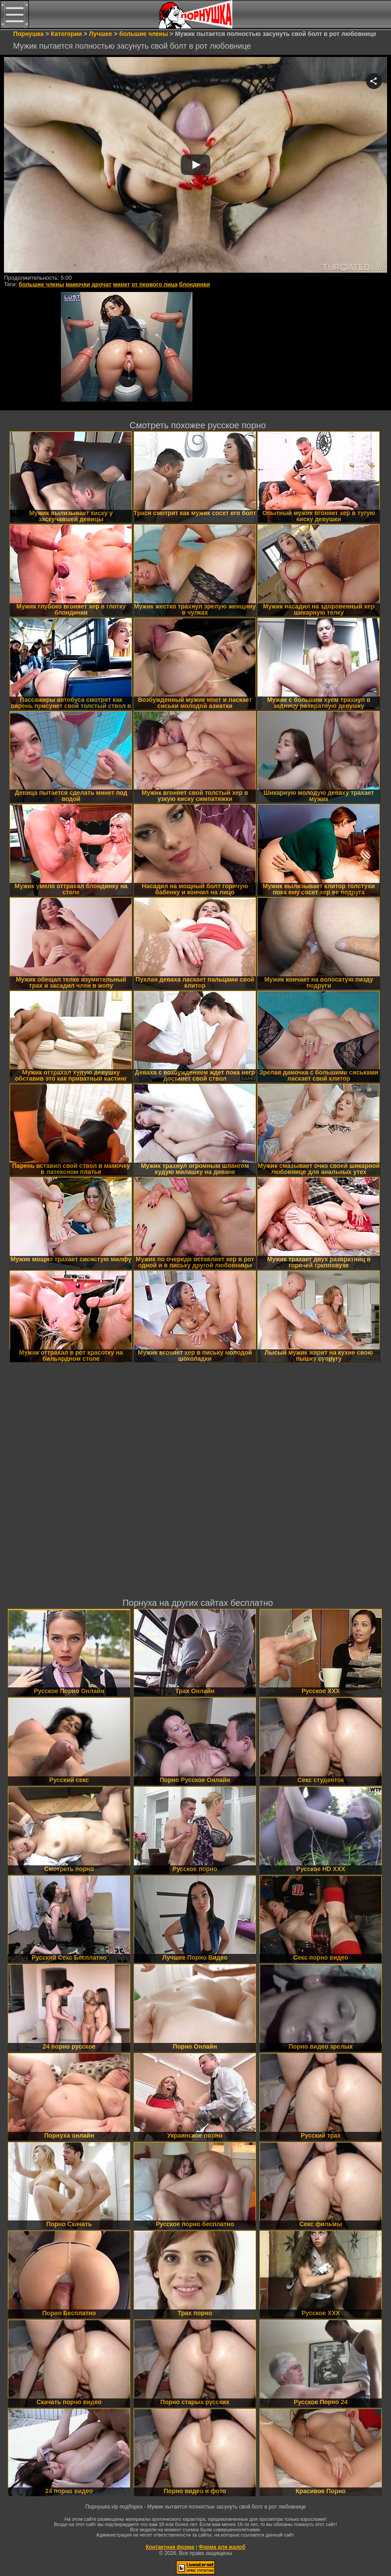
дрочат (101, 284)
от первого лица (155, 284)
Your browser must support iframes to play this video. (195, 165)
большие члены (41, 284)
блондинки (194, 284)
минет (121, 284)
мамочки (78, 284)
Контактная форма (170, 2547)
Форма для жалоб (222, 2547)
